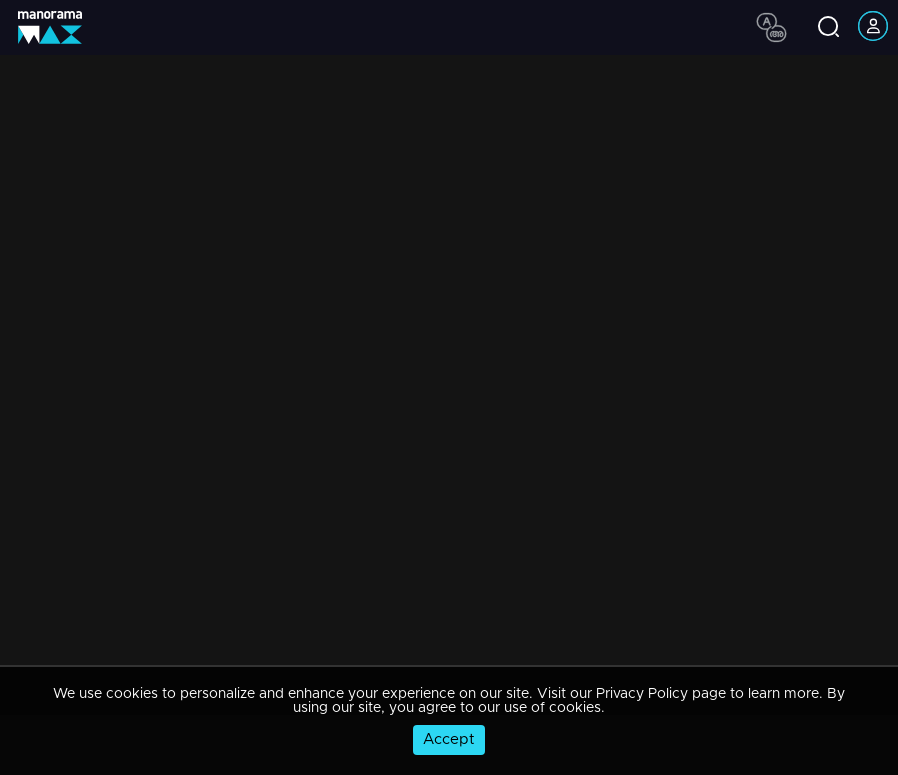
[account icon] (873, 27)
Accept (449, 739)
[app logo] (57, 27)
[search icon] (828, 28)
